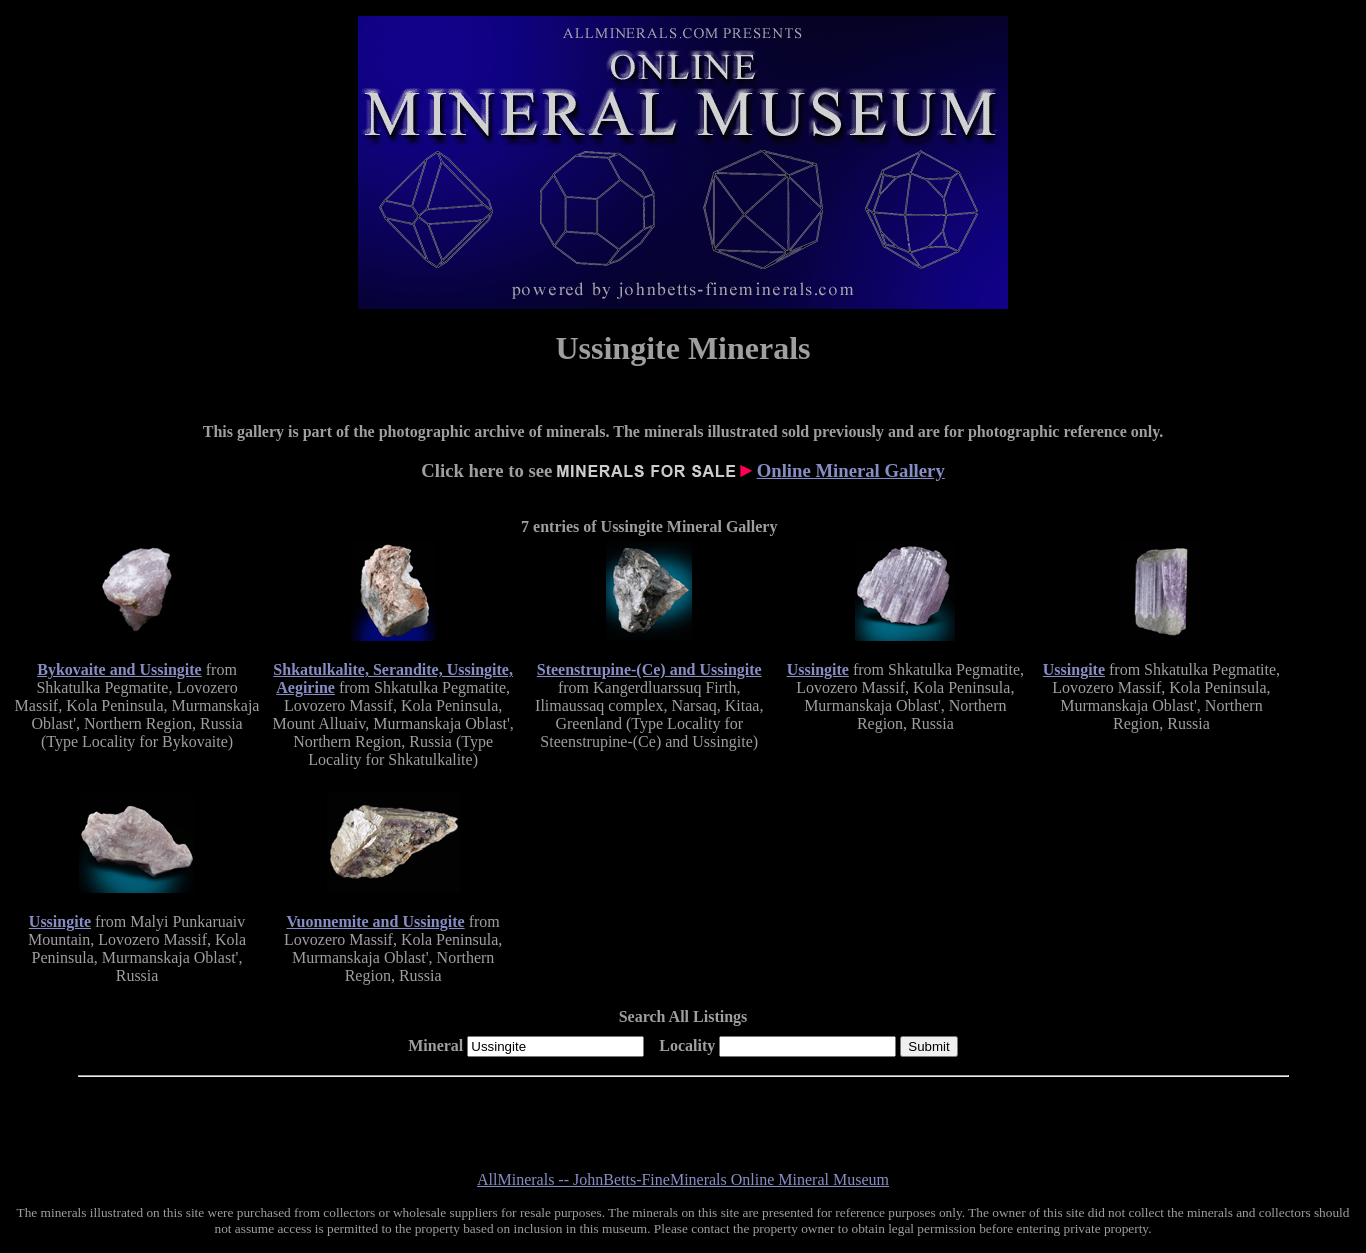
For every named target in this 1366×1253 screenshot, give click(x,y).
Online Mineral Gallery (851, 470)
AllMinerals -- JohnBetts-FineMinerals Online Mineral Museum (683, 1179)
